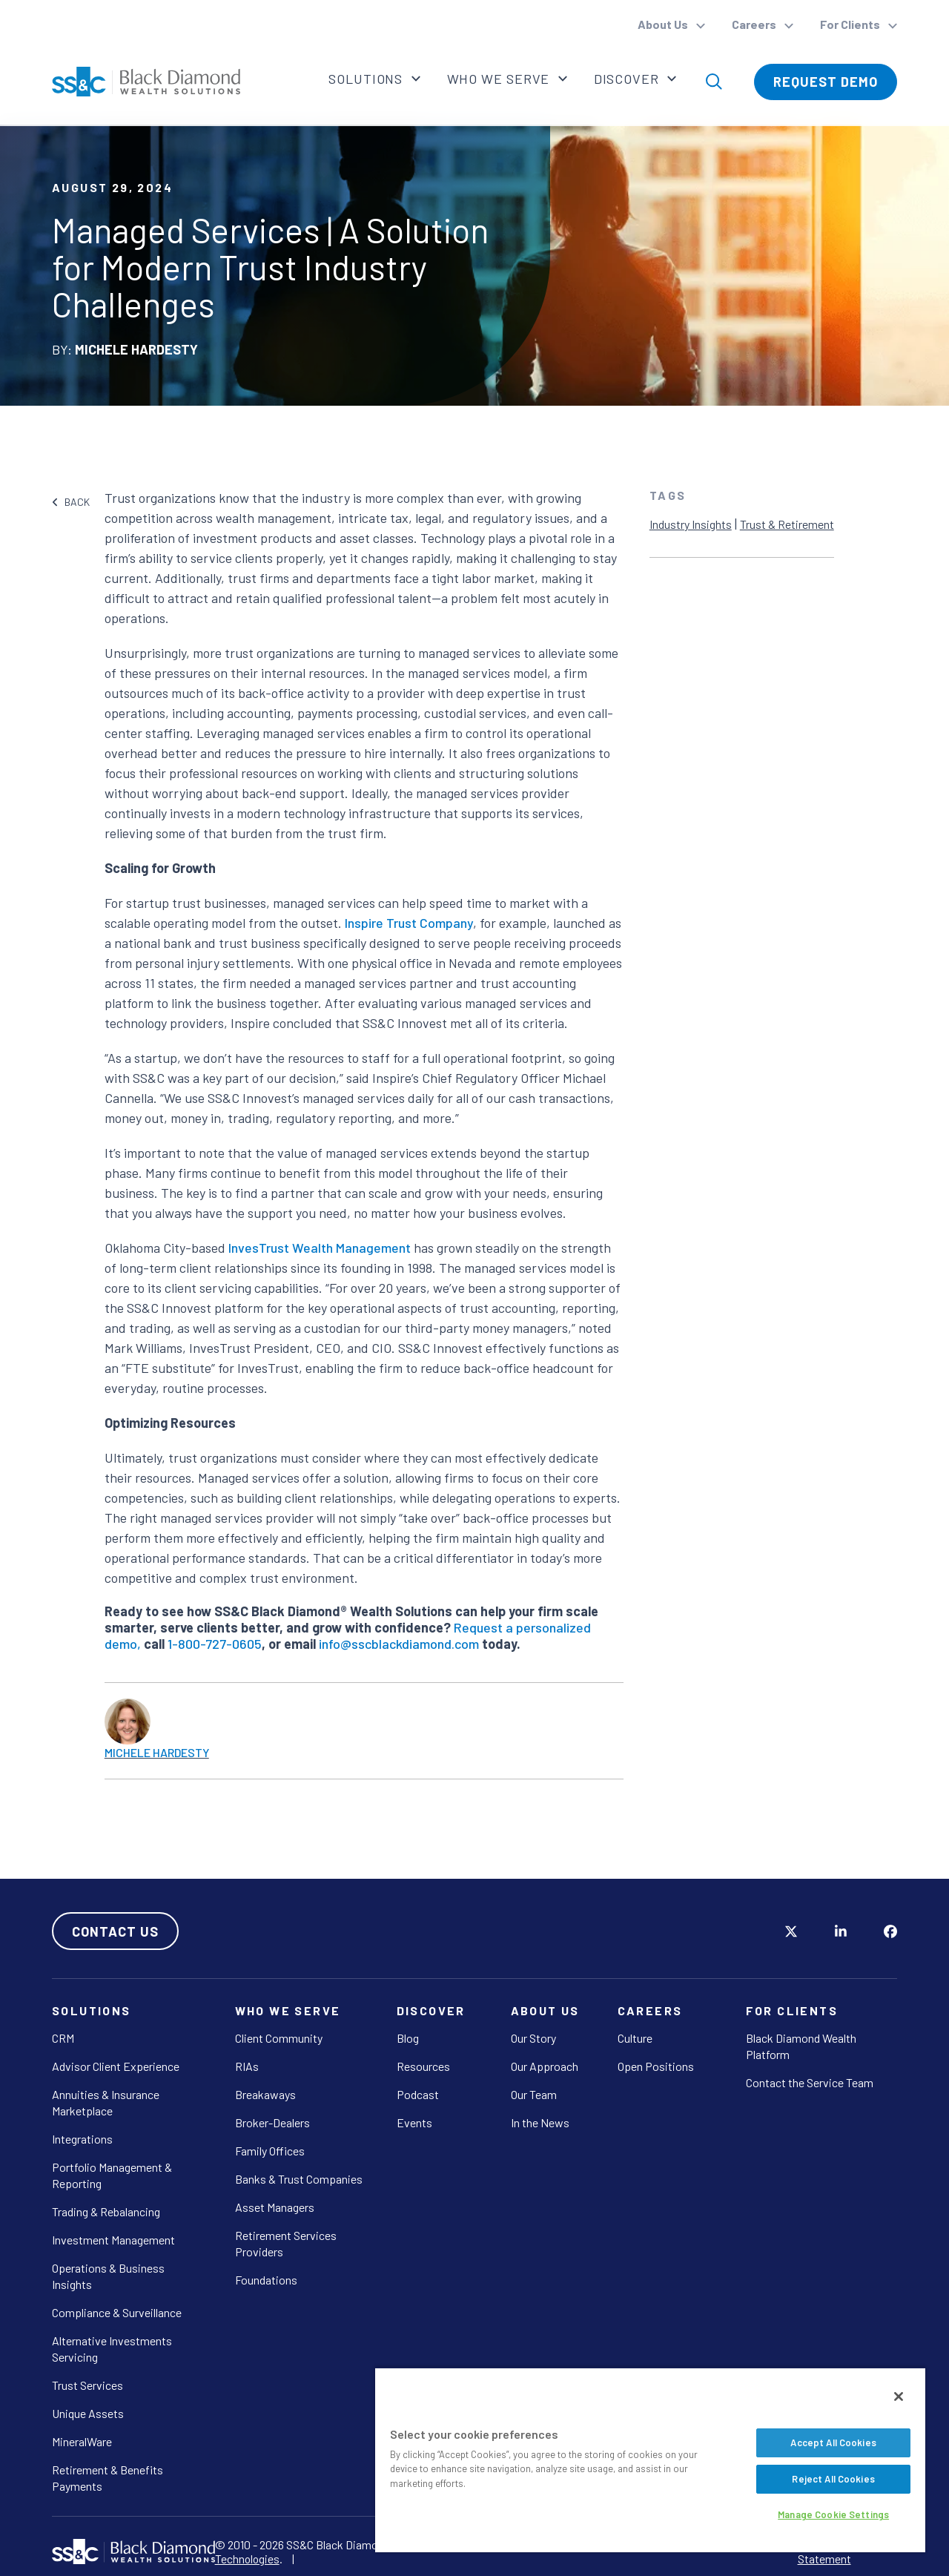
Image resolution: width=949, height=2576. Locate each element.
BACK (71, 501)
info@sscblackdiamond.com (399, 1643)
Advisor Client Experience (115, 2066)
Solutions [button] (366, 78)
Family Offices (270, 2151)
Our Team (534, 2094)
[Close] (898, 2396)
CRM (63, 2038)
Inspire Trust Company (409, 923)
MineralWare (82, 2441)
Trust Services (87, 2385)
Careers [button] (755, 24)
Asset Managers (274, 2207)
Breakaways (265, 2094)
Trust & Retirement (787, 524)
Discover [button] (627, 78)
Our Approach (544, 2066)
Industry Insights (690, 524)
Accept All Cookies (833, 2442)
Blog (408, 2038)
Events (414, 2122)
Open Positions (656, 2066)
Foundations (266, 2280)
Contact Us (115, 1931)
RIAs (247, 2066)
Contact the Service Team (809, 2082)
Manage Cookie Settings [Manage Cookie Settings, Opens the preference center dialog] (833, 2514)
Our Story (533, 2038)
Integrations (82, 2139)
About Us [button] (664, 24)
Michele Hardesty (157, 1752)
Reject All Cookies (833, 2479)
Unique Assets (88, 2413)
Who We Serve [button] (499, 78)
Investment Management (113, 2240)
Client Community (279, 2038)
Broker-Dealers (272, 2122)
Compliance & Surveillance (117, 2312)
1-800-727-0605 (215, 1643)
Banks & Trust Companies (299, 2179)
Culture (635, 2038)
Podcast (418, 2094)
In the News (540, 2122)
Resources (423, 2066)
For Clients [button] (851, 24)
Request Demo (825, 81)
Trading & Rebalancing (106, 2211)
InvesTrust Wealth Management (319, 1247)
